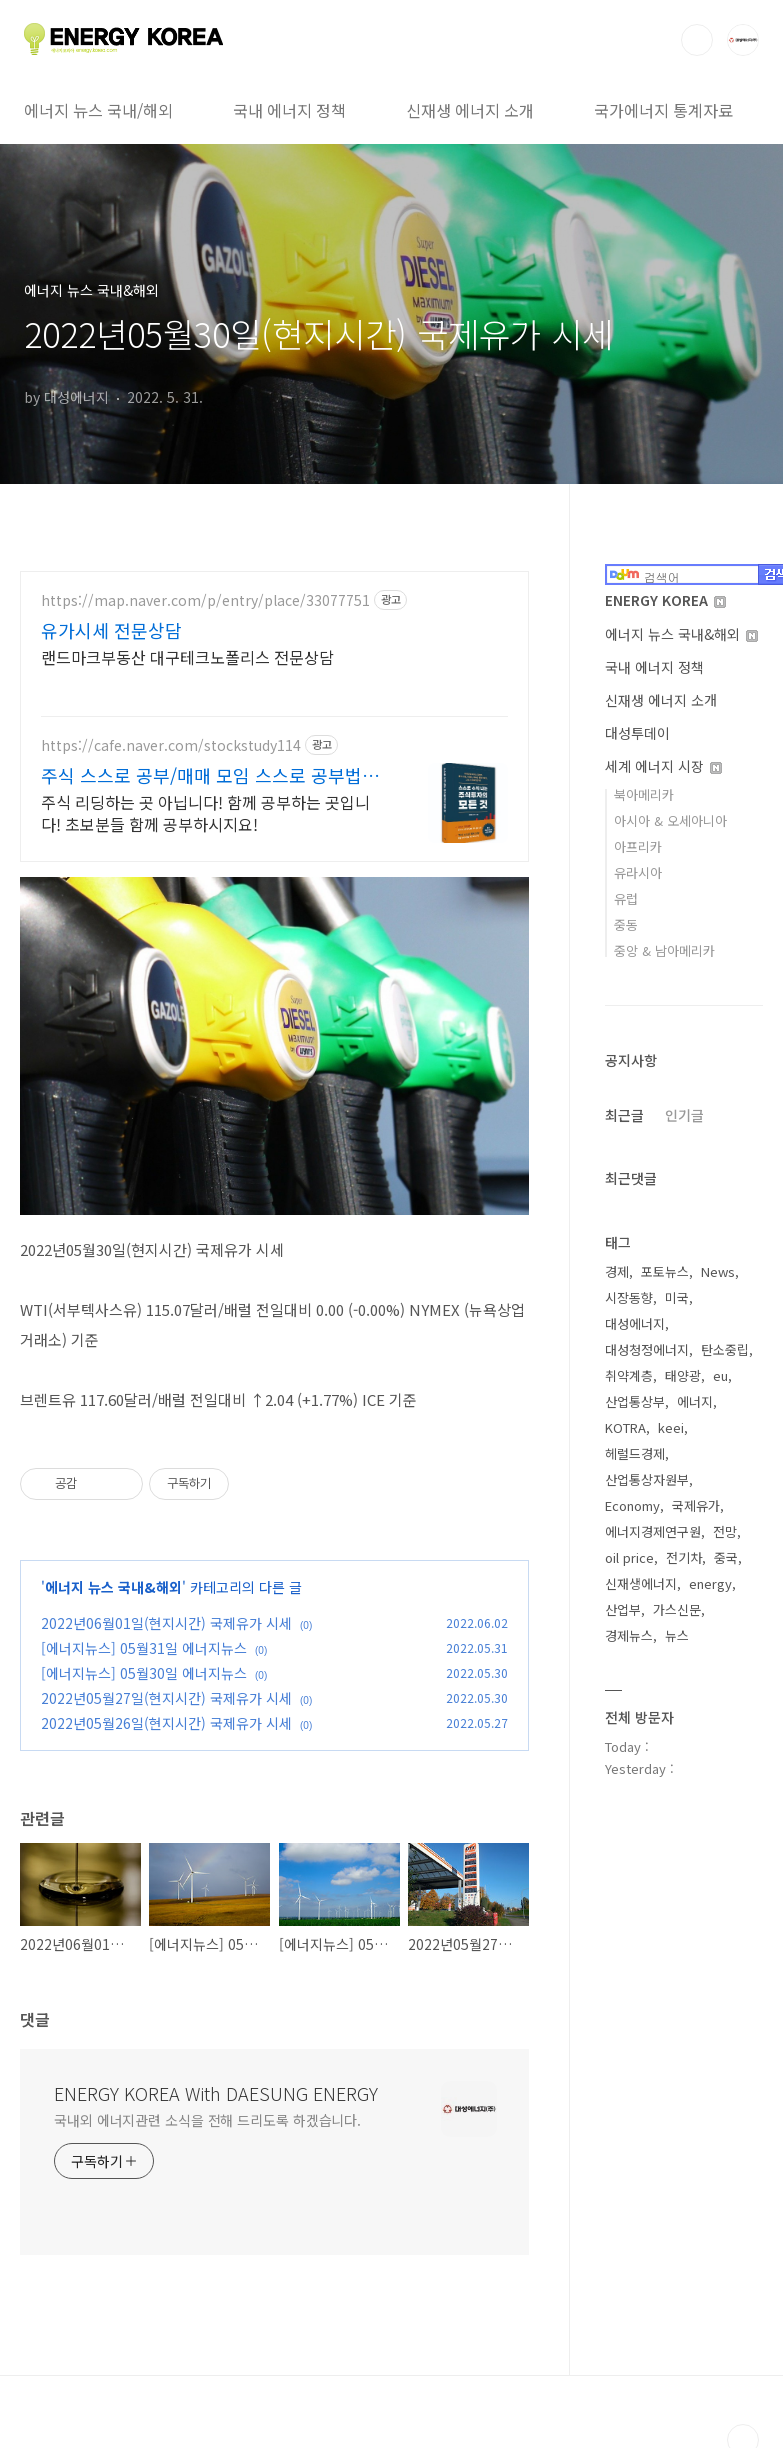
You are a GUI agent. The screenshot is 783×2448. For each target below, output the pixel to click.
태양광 (683, 1375)
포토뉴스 (665, 1271)
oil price (629, 1557)
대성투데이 (637, 733)
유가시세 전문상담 (111, 630)
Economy (632, 1505)
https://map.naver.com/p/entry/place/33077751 (205, 600)
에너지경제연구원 (653, 1531)
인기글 (684, 1115)
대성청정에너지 (647, 1349)
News (718, 1271)
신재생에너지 (641, 1583)
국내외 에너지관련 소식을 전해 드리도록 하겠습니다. (207, 2120)
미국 (677, 1297)
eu (720, 1375)
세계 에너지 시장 (663, 766)
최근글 (624, 1115)
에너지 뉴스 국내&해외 (113, 1587)
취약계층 (629, 1375)
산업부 (623, 1609)
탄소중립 (725, 1349)
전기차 (684, 1557)
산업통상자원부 (647, 1479)
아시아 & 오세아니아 (670, 820)
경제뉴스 (629, 1635)
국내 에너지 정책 (289, 110)
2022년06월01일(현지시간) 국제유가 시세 (166, 1623)
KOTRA (625, 1427)
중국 (726, 1557)
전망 (725, 1531)
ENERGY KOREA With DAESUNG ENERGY (216, 2093)
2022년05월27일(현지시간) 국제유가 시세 (166, 1698)
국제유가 (696, 1505)
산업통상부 (635, 1401)
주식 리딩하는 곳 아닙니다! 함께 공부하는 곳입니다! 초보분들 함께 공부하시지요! (205, 812)
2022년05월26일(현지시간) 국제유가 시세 (166, 1723)
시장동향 (629, 1297)
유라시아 (638, 872)
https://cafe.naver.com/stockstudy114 (171, 745)
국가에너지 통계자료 (663, 110)
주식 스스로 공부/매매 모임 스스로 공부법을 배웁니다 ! (210, 775)
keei (671, 1427)
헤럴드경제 (635, 1453)
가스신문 (677, 1609)
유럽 (626, 898)
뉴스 (677, 1635)
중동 (626, 924)
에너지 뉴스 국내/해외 (98, 110)
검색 (697, 40)
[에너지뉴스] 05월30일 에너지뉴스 (144, 1673)
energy (710, 1583)
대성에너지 (635, 1323)
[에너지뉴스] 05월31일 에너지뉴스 (144, 1648)
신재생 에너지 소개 (470, 110)
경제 (617, 1271)
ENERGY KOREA (665, 600)
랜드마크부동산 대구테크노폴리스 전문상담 (187, 656)
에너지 (695, 1401)
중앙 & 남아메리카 (664, 950)
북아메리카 (644, 794)
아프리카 (638, 846)
